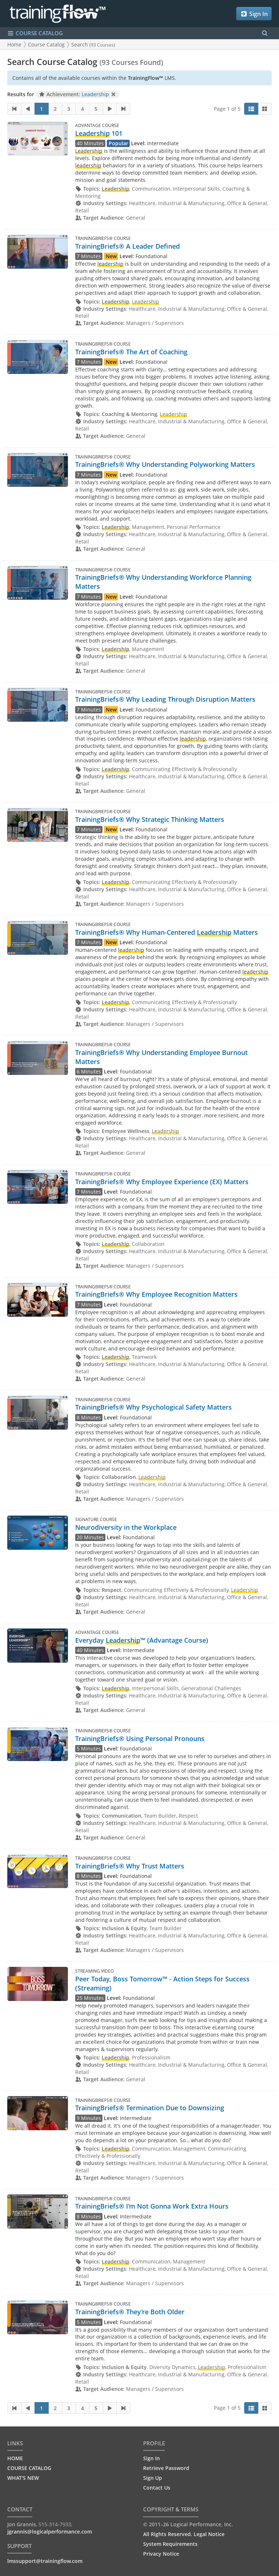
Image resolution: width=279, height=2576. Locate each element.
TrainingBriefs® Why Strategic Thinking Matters (149, 819)
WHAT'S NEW (23, 2477)
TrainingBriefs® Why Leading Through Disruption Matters (165, 699)
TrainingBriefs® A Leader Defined (127, 246)
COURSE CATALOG (29, 2468)
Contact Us (156, 2487)
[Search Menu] (265, 33)
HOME (15, 2458)
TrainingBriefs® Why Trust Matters (129, 1866)
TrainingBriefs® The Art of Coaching (131, 351)
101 (98, 133)
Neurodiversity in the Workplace (126, 1527)
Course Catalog (46, 44)
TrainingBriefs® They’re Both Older (130, 2311)
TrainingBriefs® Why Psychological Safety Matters (153, 1407)
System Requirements (170, 2543)
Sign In (254, 14)
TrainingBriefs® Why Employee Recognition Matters (156, 1294)
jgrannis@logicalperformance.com (49, 2531)
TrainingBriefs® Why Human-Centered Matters (166, 932)
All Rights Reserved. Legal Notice (184, 2534)
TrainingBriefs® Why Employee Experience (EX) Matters (161, 1181)
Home (14, 44)
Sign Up (152, 2477)
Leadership (95, 94)
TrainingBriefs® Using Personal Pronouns (140, 1738)
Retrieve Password (166, 2468)
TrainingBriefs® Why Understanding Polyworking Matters (165, 464)
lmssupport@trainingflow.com (44, 2560)
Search (93, 44)
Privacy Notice (161, 2553)
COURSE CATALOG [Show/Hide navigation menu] (35, 33)
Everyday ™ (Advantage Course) (141, 1640)
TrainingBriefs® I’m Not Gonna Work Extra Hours (152, 2206)
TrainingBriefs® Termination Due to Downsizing (149, 2107)
